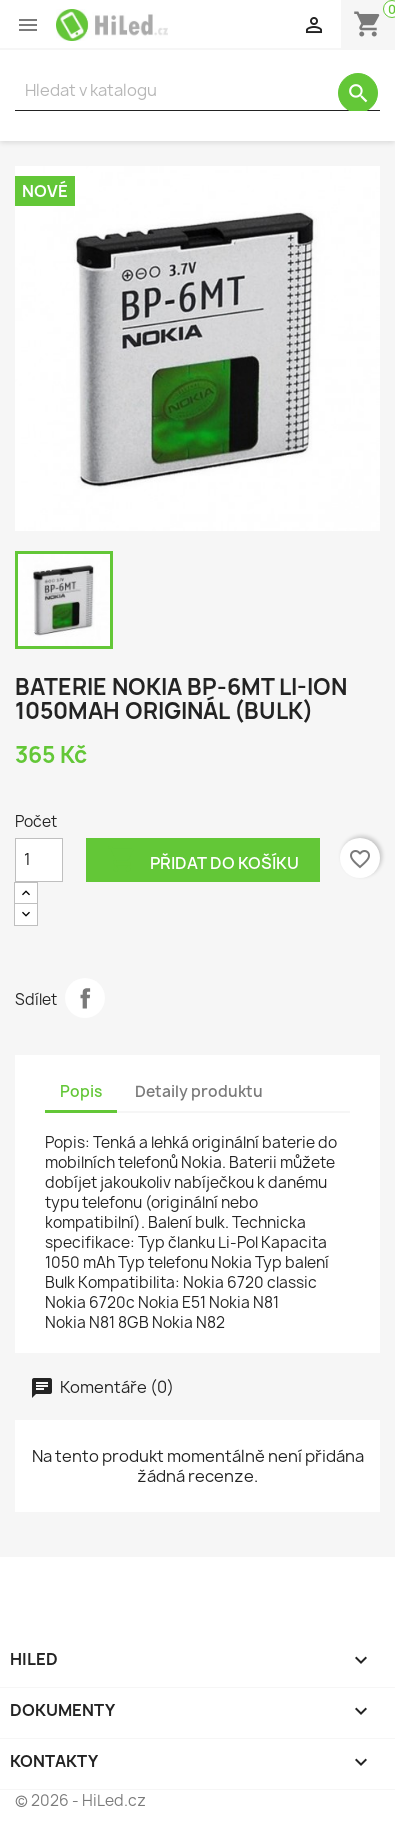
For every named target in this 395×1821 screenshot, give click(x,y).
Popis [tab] (81, 1091)
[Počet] (39, 860)
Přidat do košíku (203, 861)
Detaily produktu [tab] (199, 1091)
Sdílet (85, 998)
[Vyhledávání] (197, 90)
